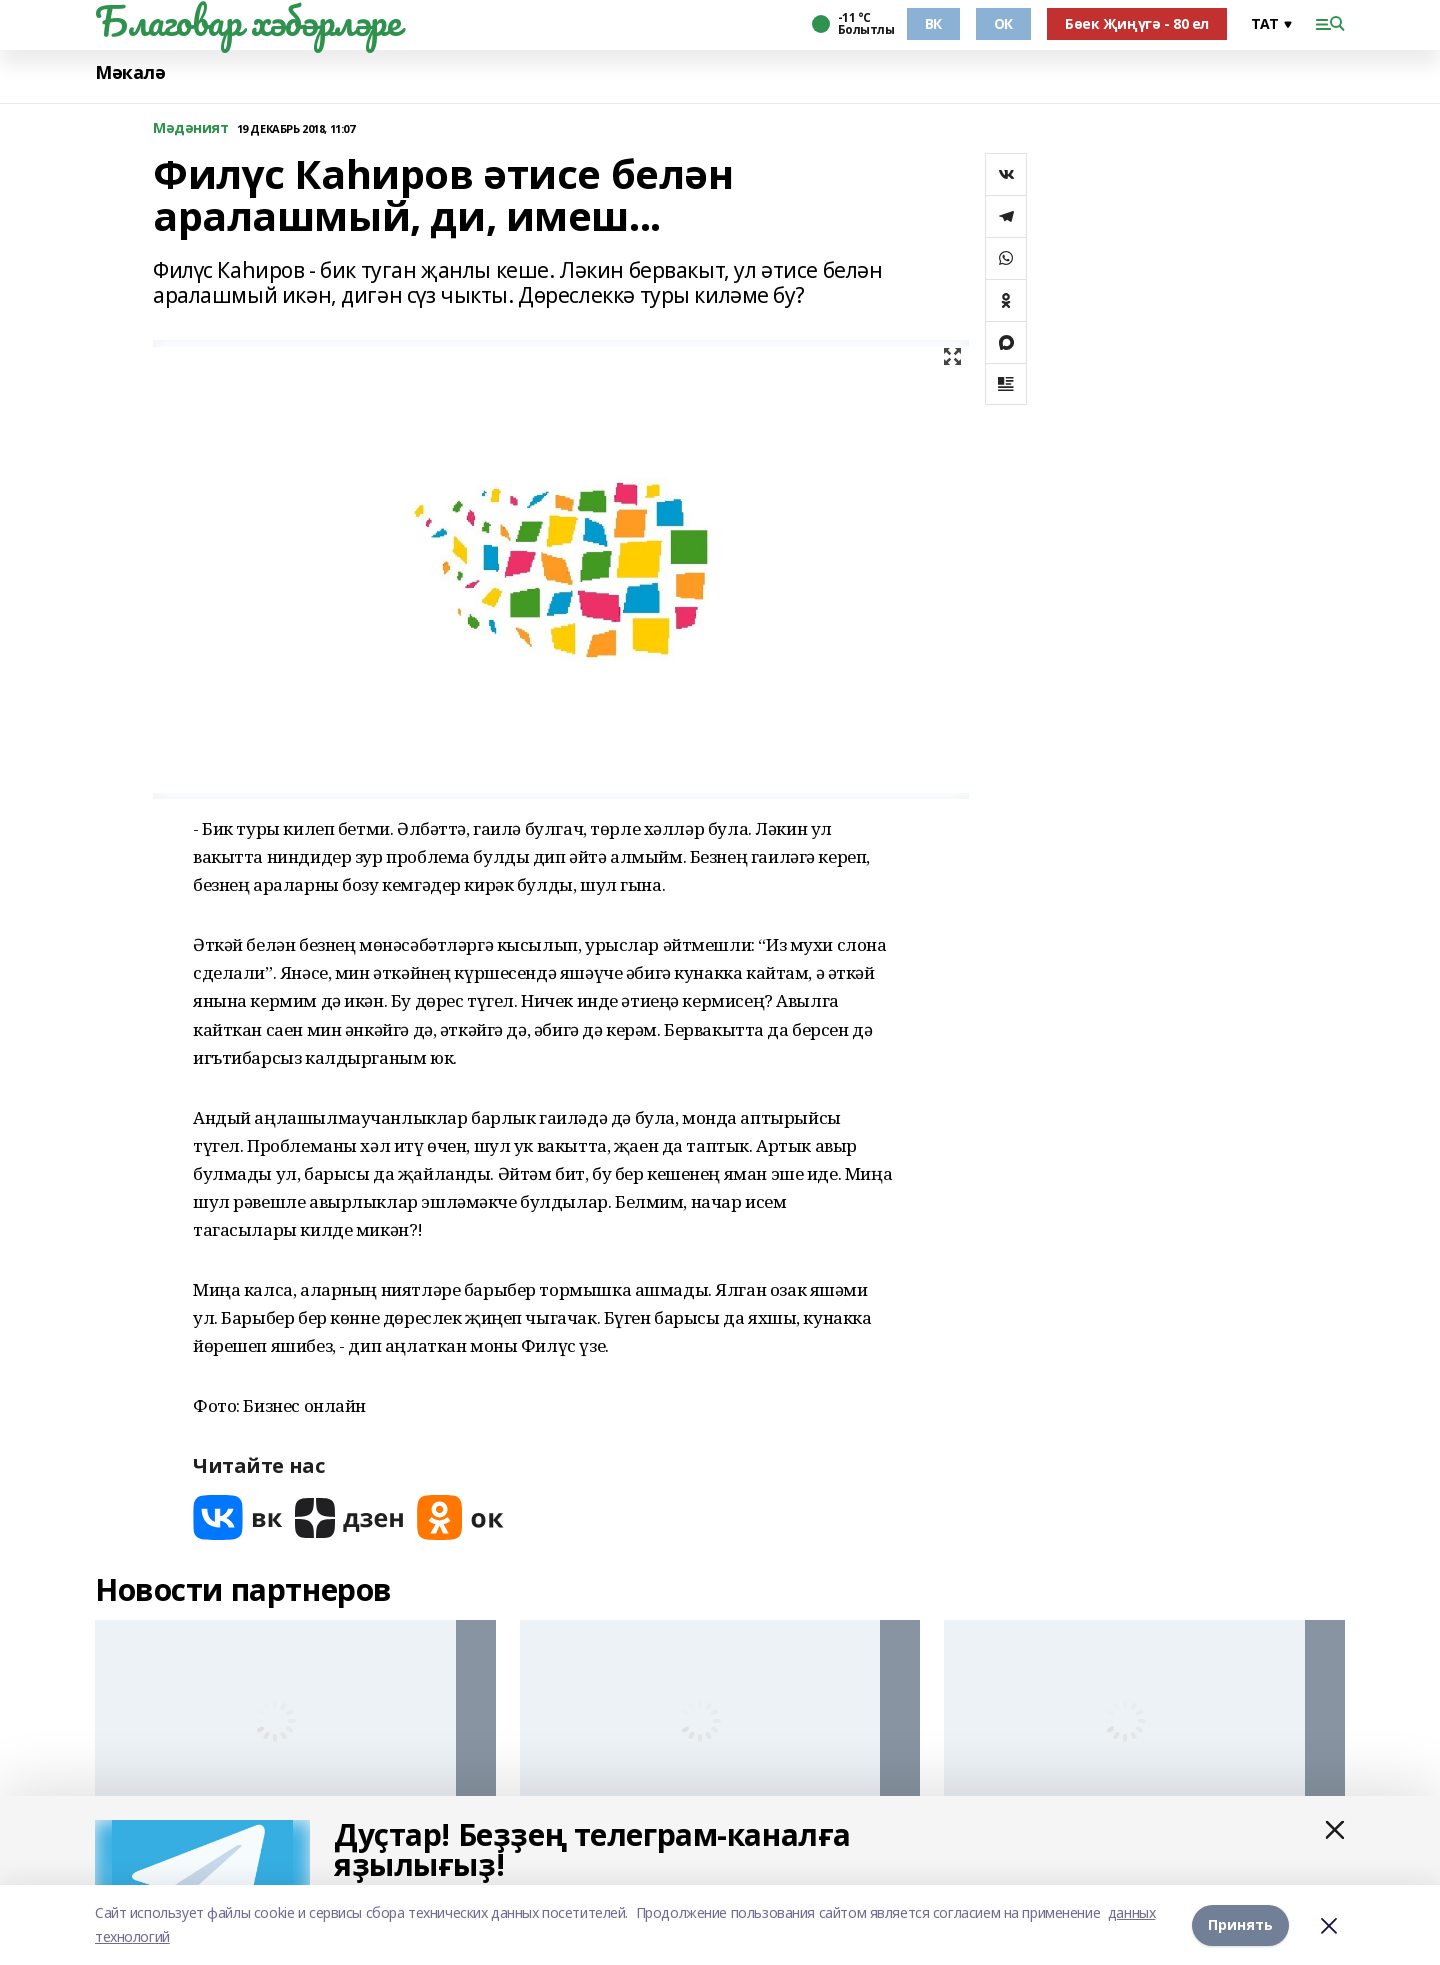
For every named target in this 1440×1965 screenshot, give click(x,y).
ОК (1003, 23)
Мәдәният (191, 128)
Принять (1240, 1924)
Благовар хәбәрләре (247, 21)
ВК (933, 23)
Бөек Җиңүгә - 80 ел (1137, 23)
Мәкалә (130, 72)
